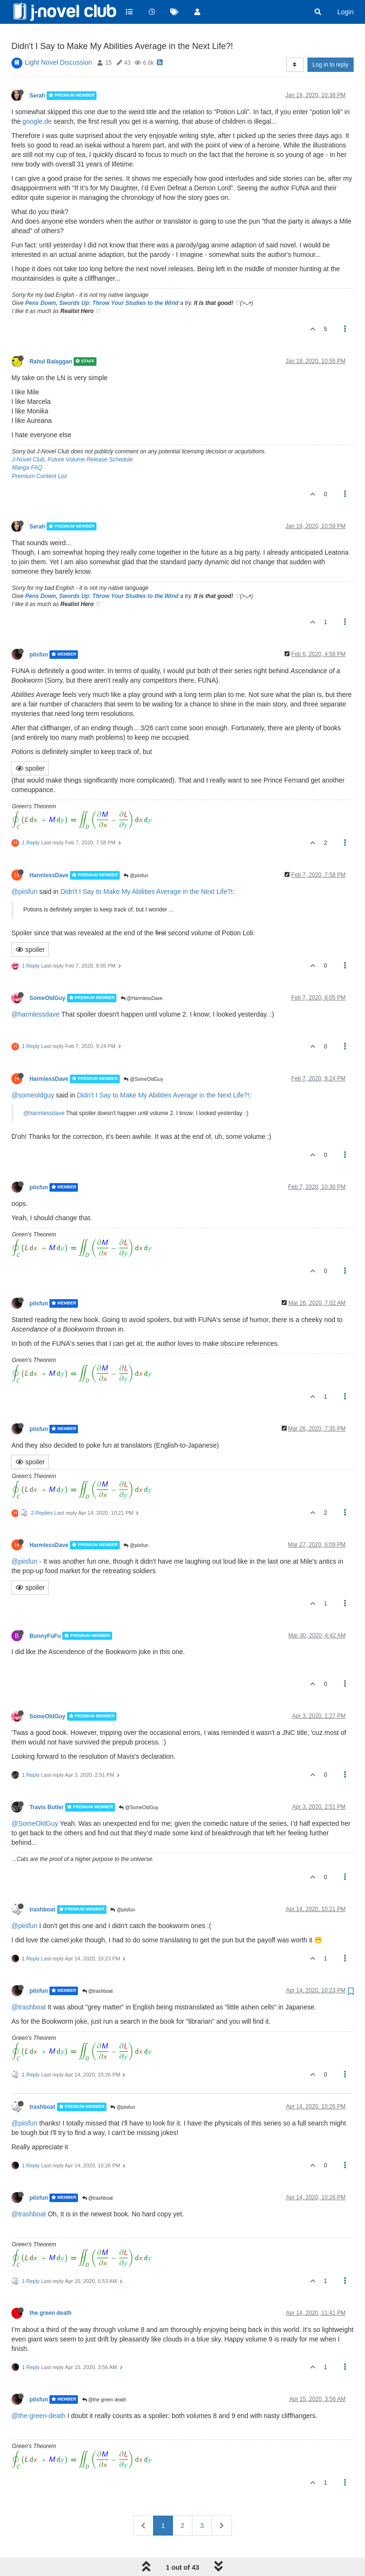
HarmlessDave (48, 852)
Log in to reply (330, 41)
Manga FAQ (27, 444)
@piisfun (136, 852)
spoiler (30, 745)
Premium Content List (39, 452)
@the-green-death (38, 2392)
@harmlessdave (35, 991)
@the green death (104, 2376)
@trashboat (97, 1967)
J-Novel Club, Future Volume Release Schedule (72, 436)
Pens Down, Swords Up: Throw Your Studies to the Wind (102, 279)
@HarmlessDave (142, 975)
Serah (37, 72)
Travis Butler (46, 1784)
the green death (50, 2289)
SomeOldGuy (47, 974)
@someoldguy (32, 1072)
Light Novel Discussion (58, 39)
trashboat (42, 1886)
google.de (37, 98)
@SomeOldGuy (143, 1055)
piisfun (38, 631)
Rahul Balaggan (50, 338)
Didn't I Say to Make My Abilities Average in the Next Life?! (146, 868)
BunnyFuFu (45, 1612)
